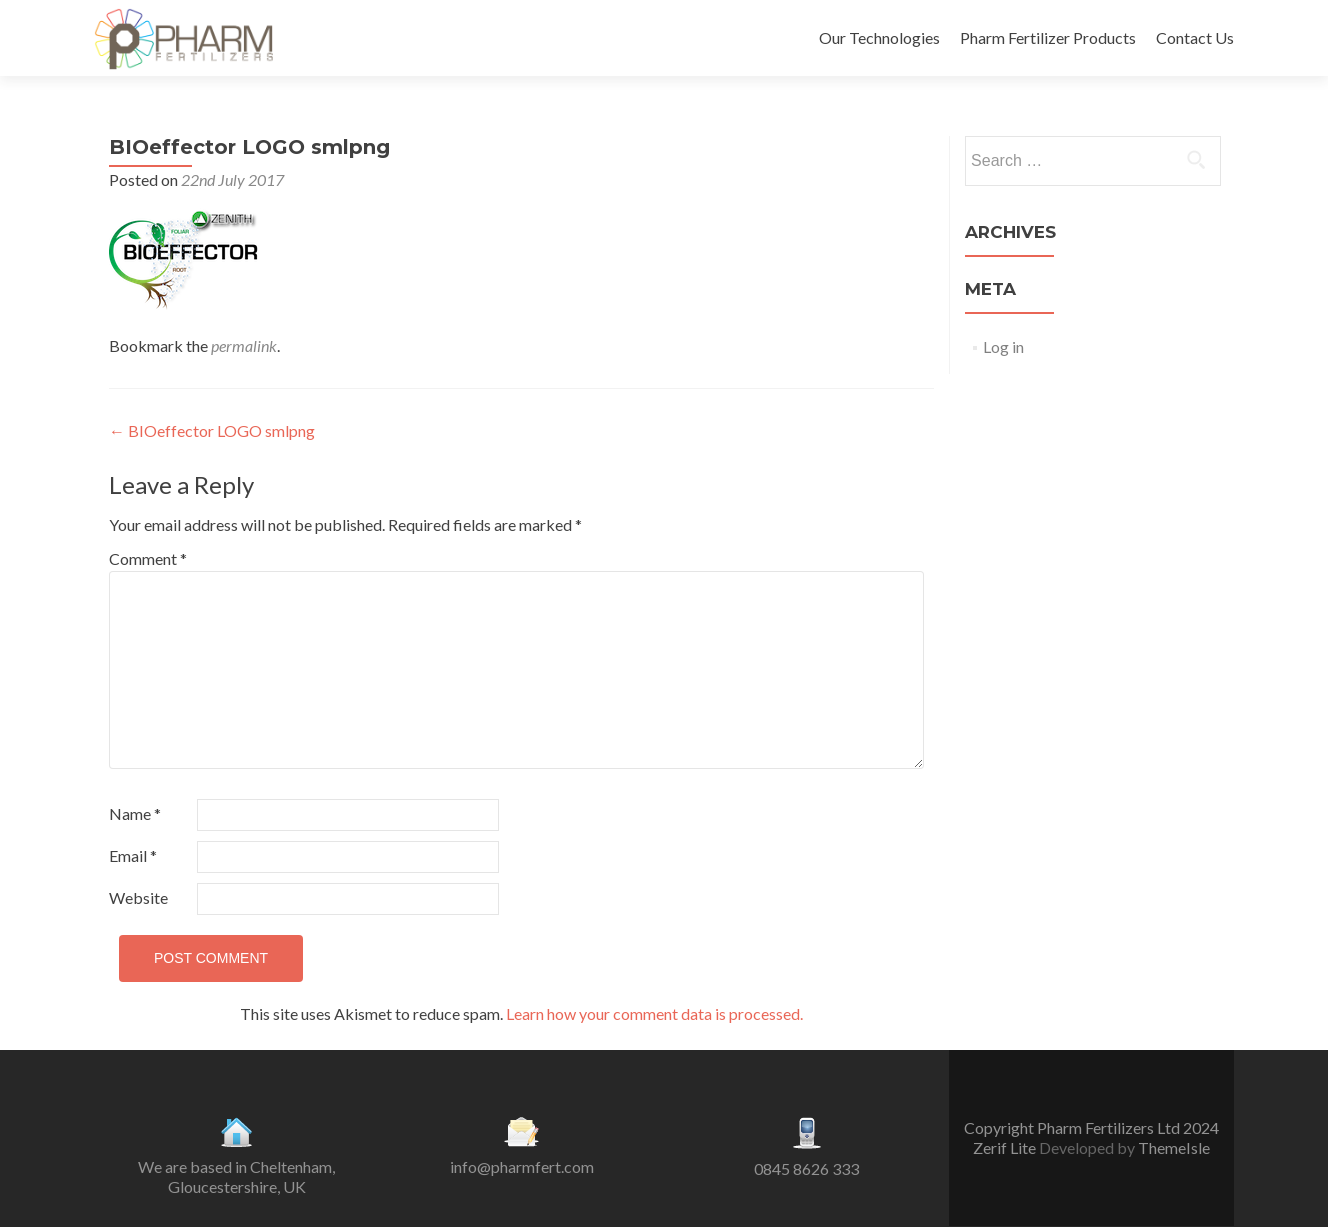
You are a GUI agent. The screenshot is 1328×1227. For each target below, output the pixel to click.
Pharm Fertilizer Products (1048, 37)
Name (135, 813)
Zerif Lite (1006, 1147)
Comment (148, 558)
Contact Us (1195, 37)
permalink (244, 345)
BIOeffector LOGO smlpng (212, 430)
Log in (1003, 346)
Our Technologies (879, 37)
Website (138, 897)
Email (133, 855)
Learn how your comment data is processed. (654, 1013)
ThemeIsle (1174, 1147)
